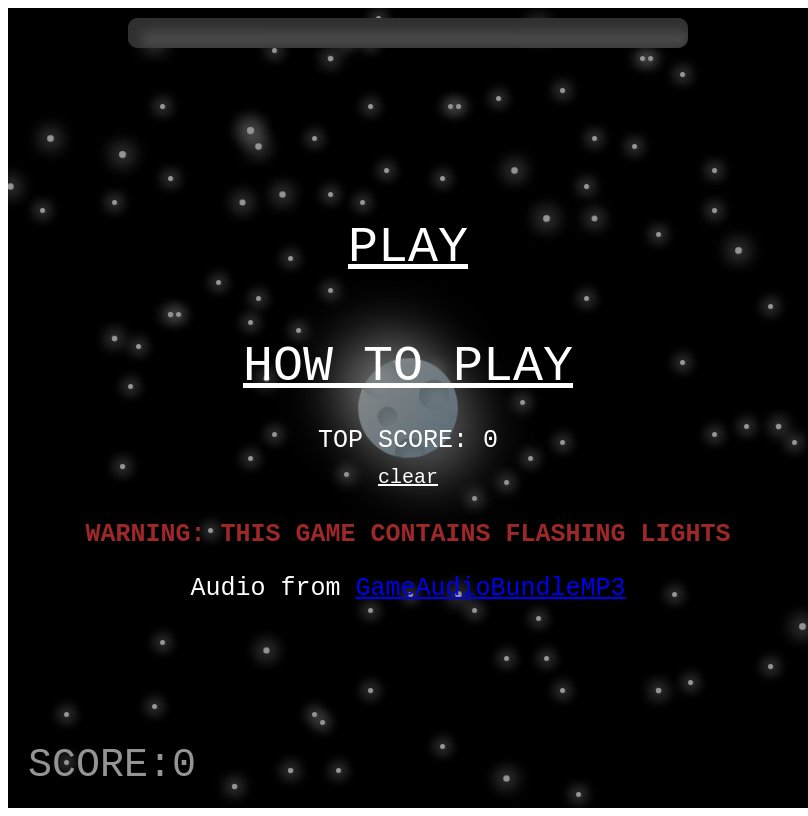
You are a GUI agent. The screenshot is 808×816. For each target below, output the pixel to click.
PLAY (408, 233)
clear (408, 486)
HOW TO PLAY (408, 363)
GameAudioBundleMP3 (491, 607)
